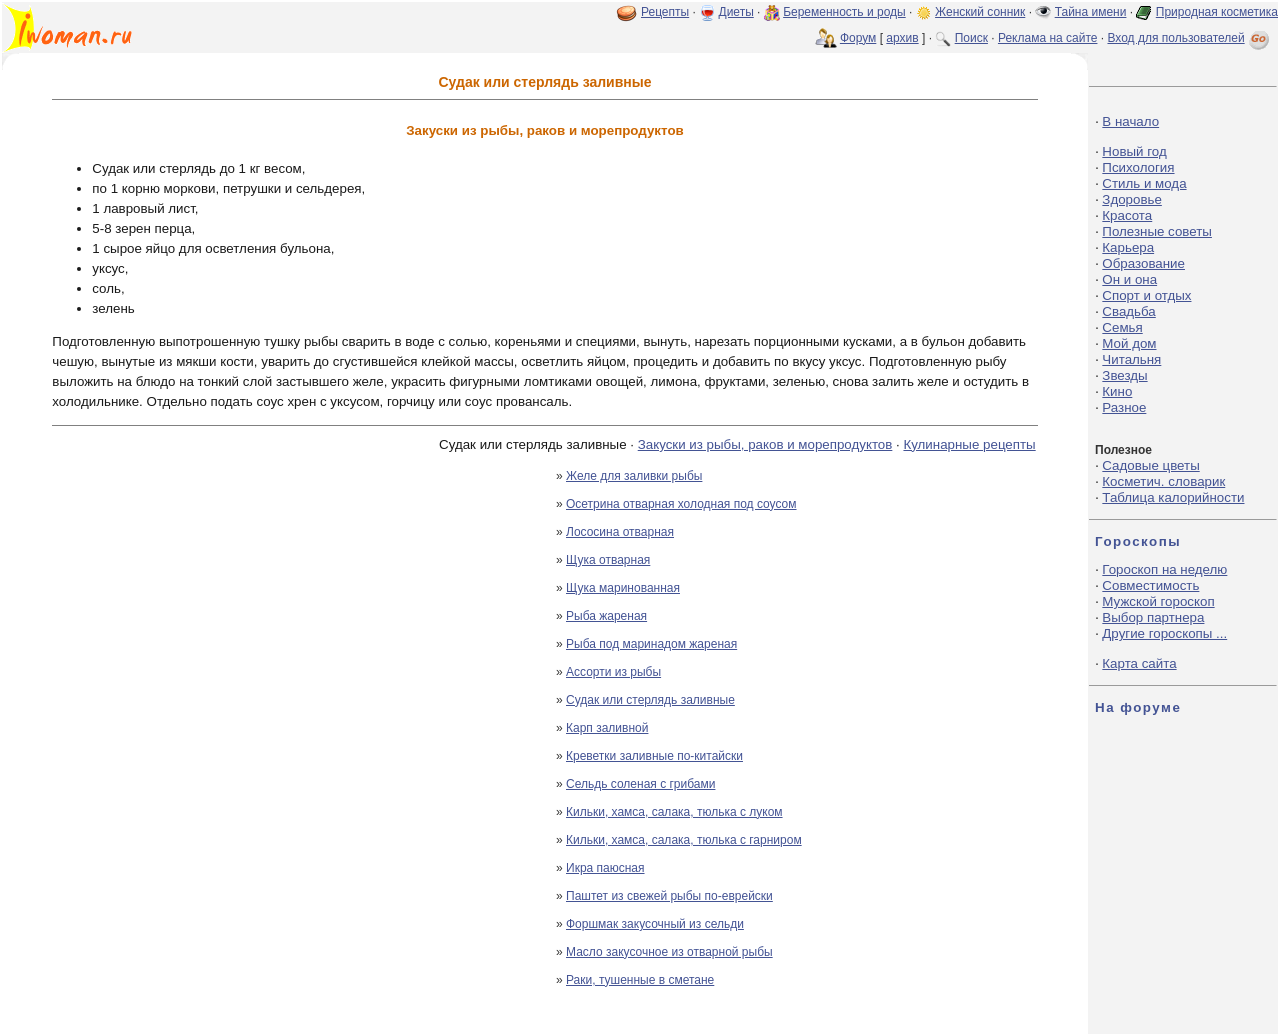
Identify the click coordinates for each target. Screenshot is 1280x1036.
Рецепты (665, 12)
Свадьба (1128, 311)
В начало (1130, 121)
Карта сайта (1139, 663)
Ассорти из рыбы (613, 672)
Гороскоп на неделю (1164, 569)
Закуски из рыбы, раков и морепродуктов (765, 444)
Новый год (1134, 151)
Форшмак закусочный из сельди (655, 924)
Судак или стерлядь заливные (650, 700)
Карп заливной (607, 728)
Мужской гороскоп (1158, 601)
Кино (1117, 391)
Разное (1124, 407)
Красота (1127, 215)
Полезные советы (1157, 231)
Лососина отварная (620, 532)
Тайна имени (1091, 12)
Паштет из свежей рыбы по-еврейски (669, 896)
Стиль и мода (1144, 183)
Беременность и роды (844, 12)
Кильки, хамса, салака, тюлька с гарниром (684, 840)
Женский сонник (980, 12)
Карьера (1128, 247)
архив (902, 38)
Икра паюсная (605, 868)
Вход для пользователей (1190, 38)
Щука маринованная (623, 588)
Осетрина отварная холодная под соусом (681, 504)
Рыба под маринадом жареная (651, 644)
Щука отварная (608, 560)
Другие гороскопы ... (1164, 633)
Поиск (971, 38)
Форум (858, 38)
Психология (1138, 167)
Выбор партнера (1153, 617)
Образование (1143, 263)
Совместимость (1150, 585)
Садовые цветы (1150, 465)
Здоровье (1132, 199)
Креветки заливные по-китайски (654, 756)
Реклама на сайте (1048, 38)
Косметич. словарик (1163, 481)
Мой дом (1129, 343)
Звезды (1124, 375)
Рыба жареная (606, 616)
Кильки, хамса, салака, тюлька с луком (674, 812)
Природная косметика (1217, 12)
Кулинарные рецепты (969, 444)
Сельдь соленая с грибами (640, 784)
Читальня (1131, 359)
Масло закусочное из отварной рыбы (669, 952)
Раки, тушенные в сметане (640, 980)
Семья (1122, 327)
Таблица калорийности (1173, 497)
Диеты (736, 12)
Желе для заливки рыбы (634, 476)
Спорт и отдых (1146, 295)
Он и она (1129, 279)
